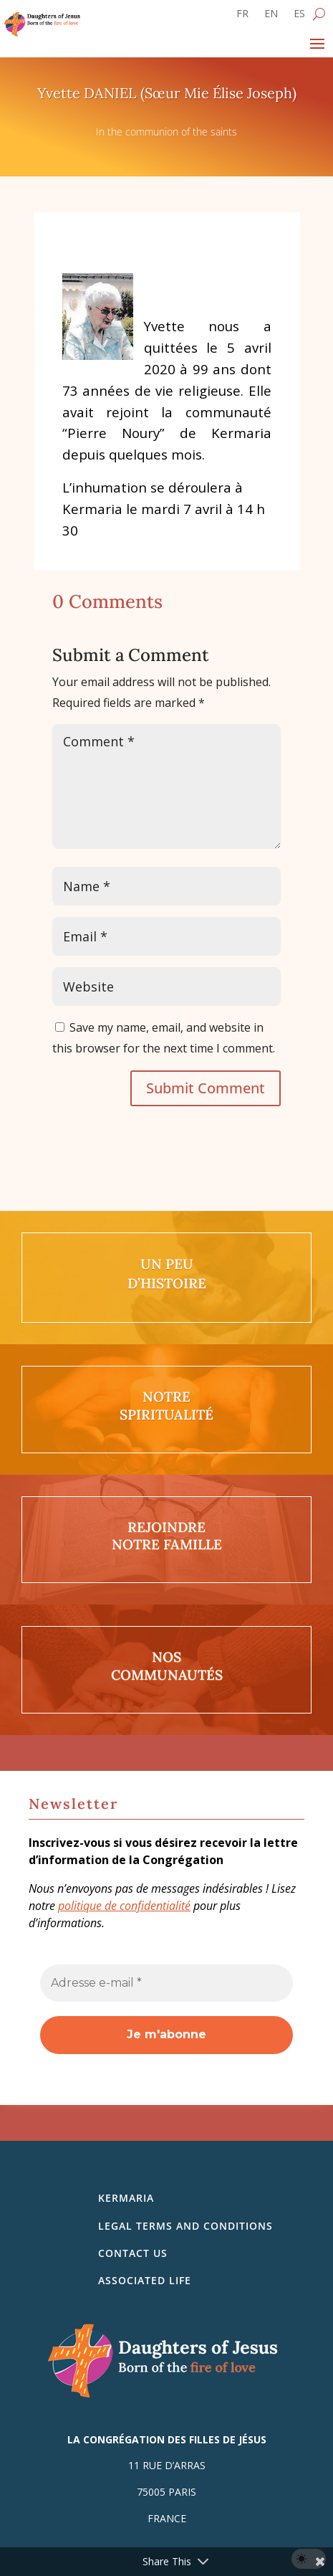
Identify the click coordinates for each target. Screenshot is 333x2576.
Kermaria (126, 2198)
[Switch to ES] (299, 16)
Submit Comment (205, 1088)
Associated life (144, 2280)
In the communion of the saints (166, 131)
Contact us (133, 2253)
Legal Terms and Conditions (185, 2226)
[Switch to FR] (242, 16)
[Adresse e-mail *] (166, 1983)
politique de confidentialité (124, 1906)
